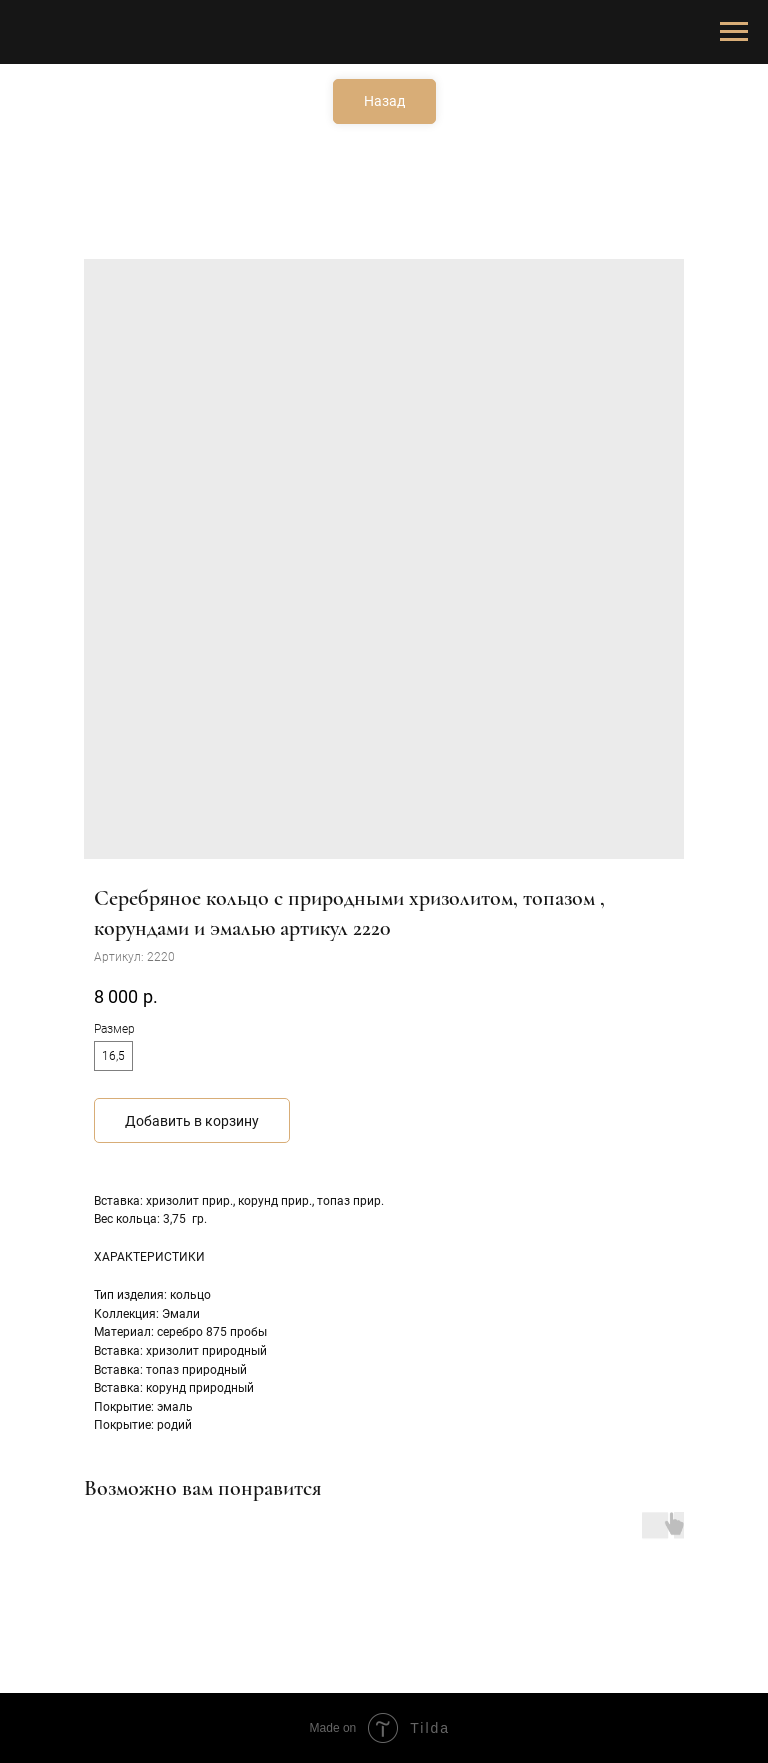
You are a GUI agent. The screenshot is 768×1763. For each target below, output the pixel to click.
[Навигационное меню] (734, 32)
